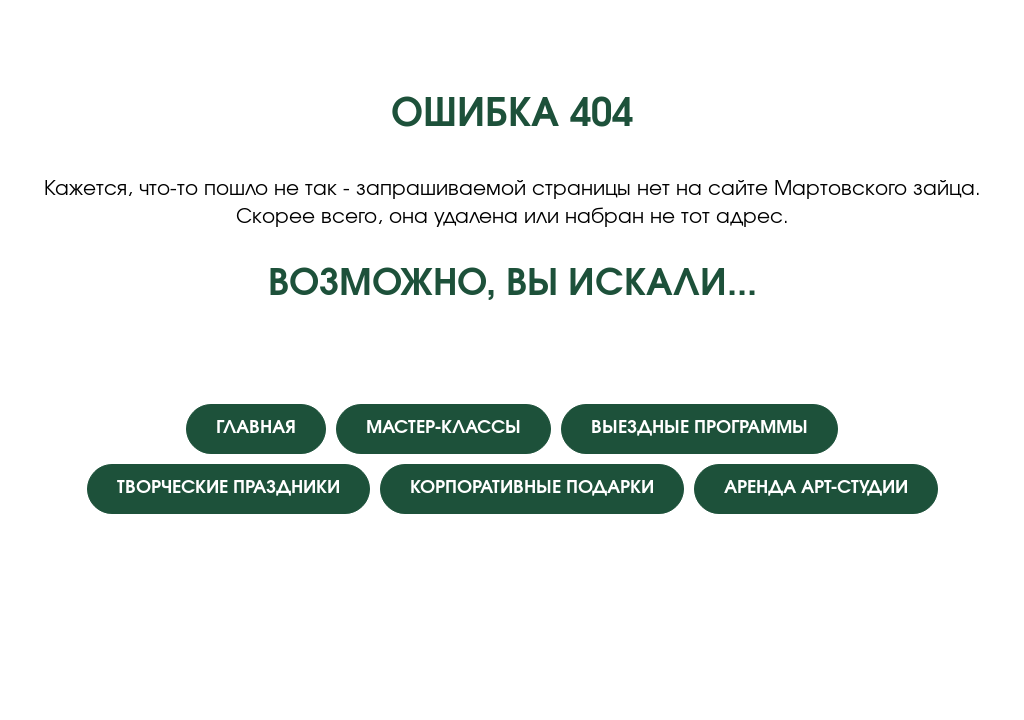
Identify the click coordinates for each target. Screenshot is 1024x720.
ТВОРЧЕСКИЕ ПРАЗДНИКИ (228, 488)
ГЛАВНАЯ (256, 428)
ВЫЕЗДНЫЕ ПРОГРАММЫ (699, 428)
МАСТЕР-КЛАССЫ (443, 428)
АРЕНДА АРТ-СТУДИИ (816, 488)
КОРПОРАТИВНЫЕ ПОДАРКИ (532, 488)
